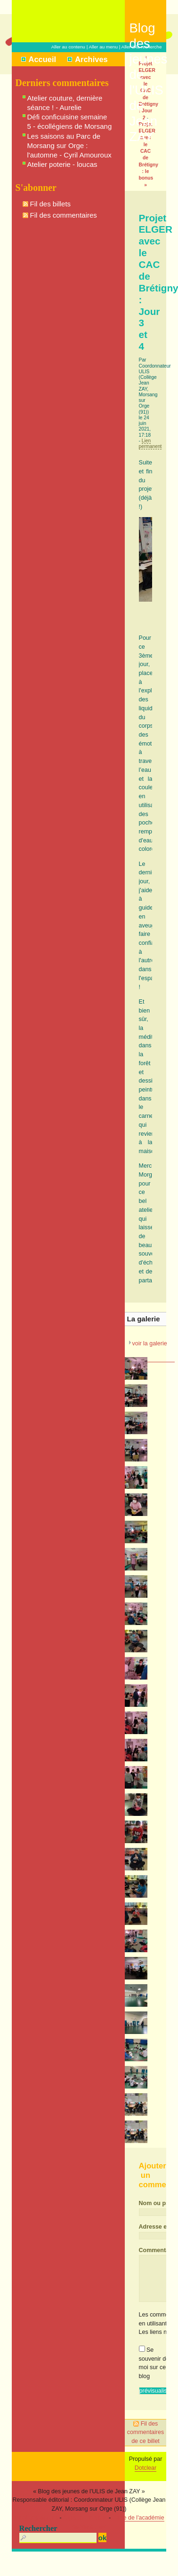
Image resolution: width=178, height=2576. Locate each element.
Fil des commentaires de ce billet (145, 2432)
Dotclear (145, 2468)
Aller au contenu (68, 46)
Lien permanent (150, 443)
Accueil (43, 59)
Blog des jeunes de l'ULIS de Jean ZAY (148, 31)
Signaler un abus (85, 2517)
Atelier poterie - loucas (62, 164)
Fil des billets (50, 204)
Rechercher (38, 2528)
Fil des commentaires (63, 215)
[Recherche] (58, 2538)
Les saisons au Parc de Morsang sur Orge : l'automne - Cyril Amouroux (69, 145)
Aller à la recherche (141, 46)
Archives (91, 59)
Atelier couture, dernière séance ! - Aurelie (65, 102)
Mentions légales (36, 2517)
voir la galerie (149, 1343)
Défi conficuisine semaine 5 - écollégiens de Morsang (69, 121)
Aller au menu (103, 46)
